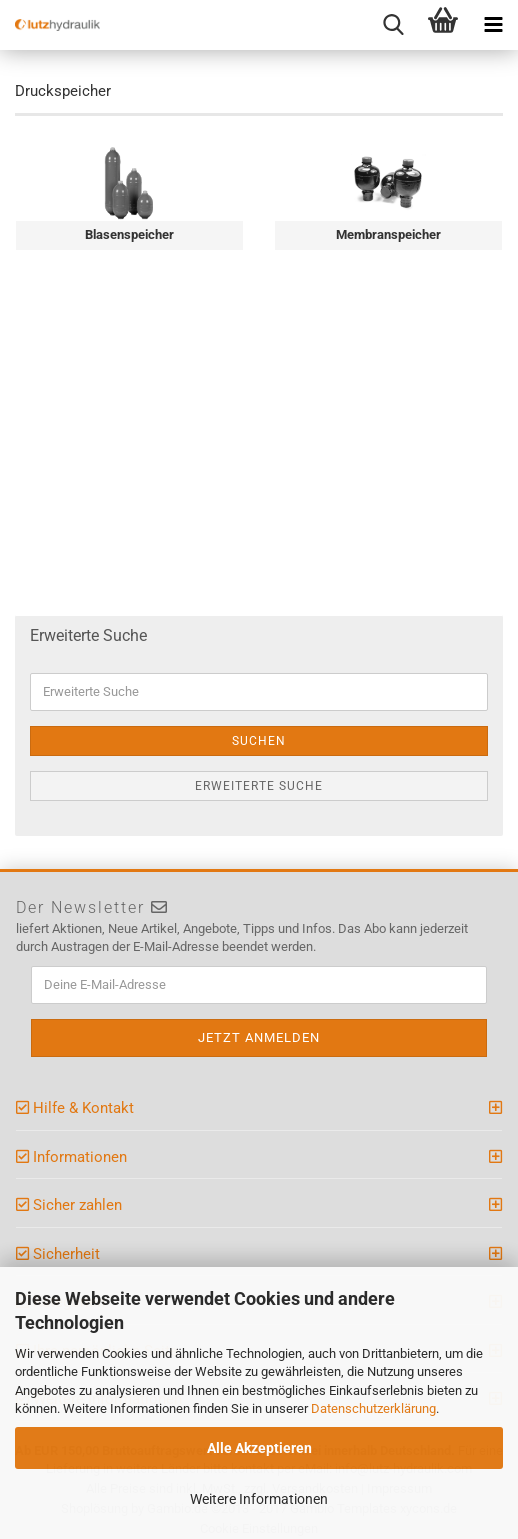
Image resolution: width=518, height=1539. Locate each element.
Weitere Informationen (259, 1499)
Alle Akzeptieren (259, 1448)
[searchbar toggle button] (393, 25)
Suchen (259, 741)
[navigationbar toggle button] (493, 25)
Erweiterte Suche (259, 786)
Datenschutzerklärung (373, 1408)
